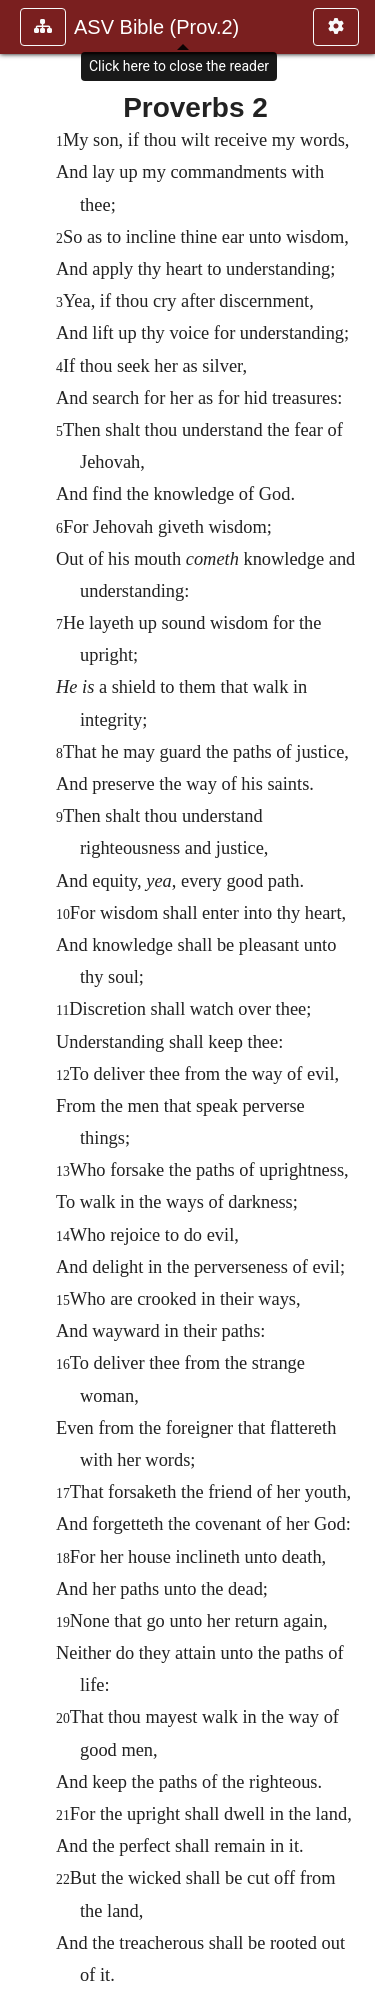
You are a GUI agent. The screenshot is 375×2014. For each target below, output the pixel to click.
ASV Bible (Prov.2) (156, 27)
